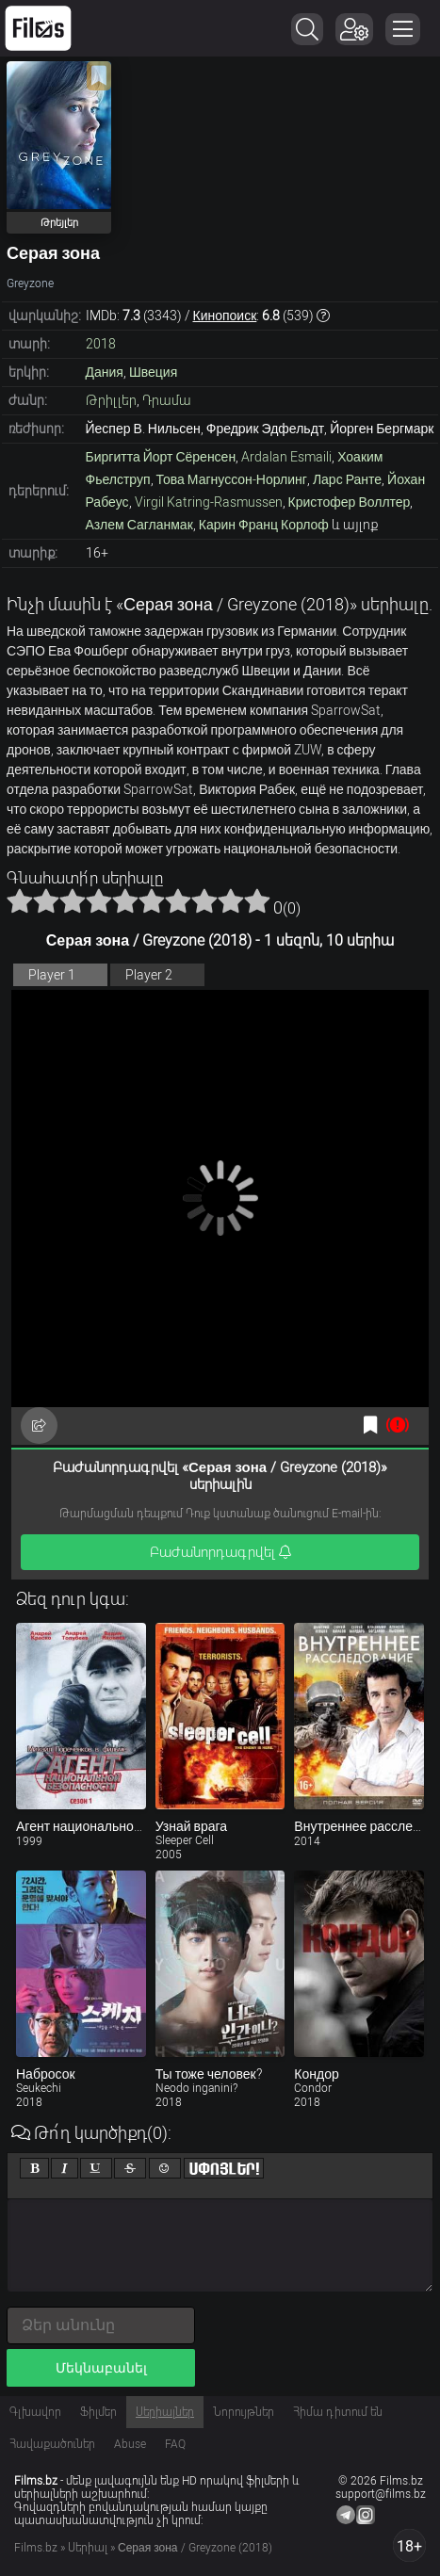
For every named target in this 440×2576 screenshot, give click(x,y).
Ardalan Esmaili (286, 456)
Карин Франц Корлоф (264, 524)
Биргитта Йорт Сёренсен (161, 456)
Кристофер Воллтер (349, 502)
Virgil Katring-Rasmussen (209, 502)
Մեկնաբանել (101, 2367)
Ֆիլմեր (98, 2412)
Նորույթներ (243, 2412)
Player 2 (148, 974)
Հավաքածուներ (52, 2444)
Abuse (130, 2444)
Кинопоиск (225, 315)
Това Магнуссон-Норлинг (231, 479)
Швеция (153, 372)
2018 (101, 343)
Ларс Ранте (347, 479)
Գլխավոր (35, 2412)
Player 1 (51, 974)
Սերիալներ (165, 2412)
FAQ (175, 2444)
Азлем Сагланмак (139, 524)
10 (257, 900)
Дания (104, 372)
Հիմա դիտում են (338, 2412)
